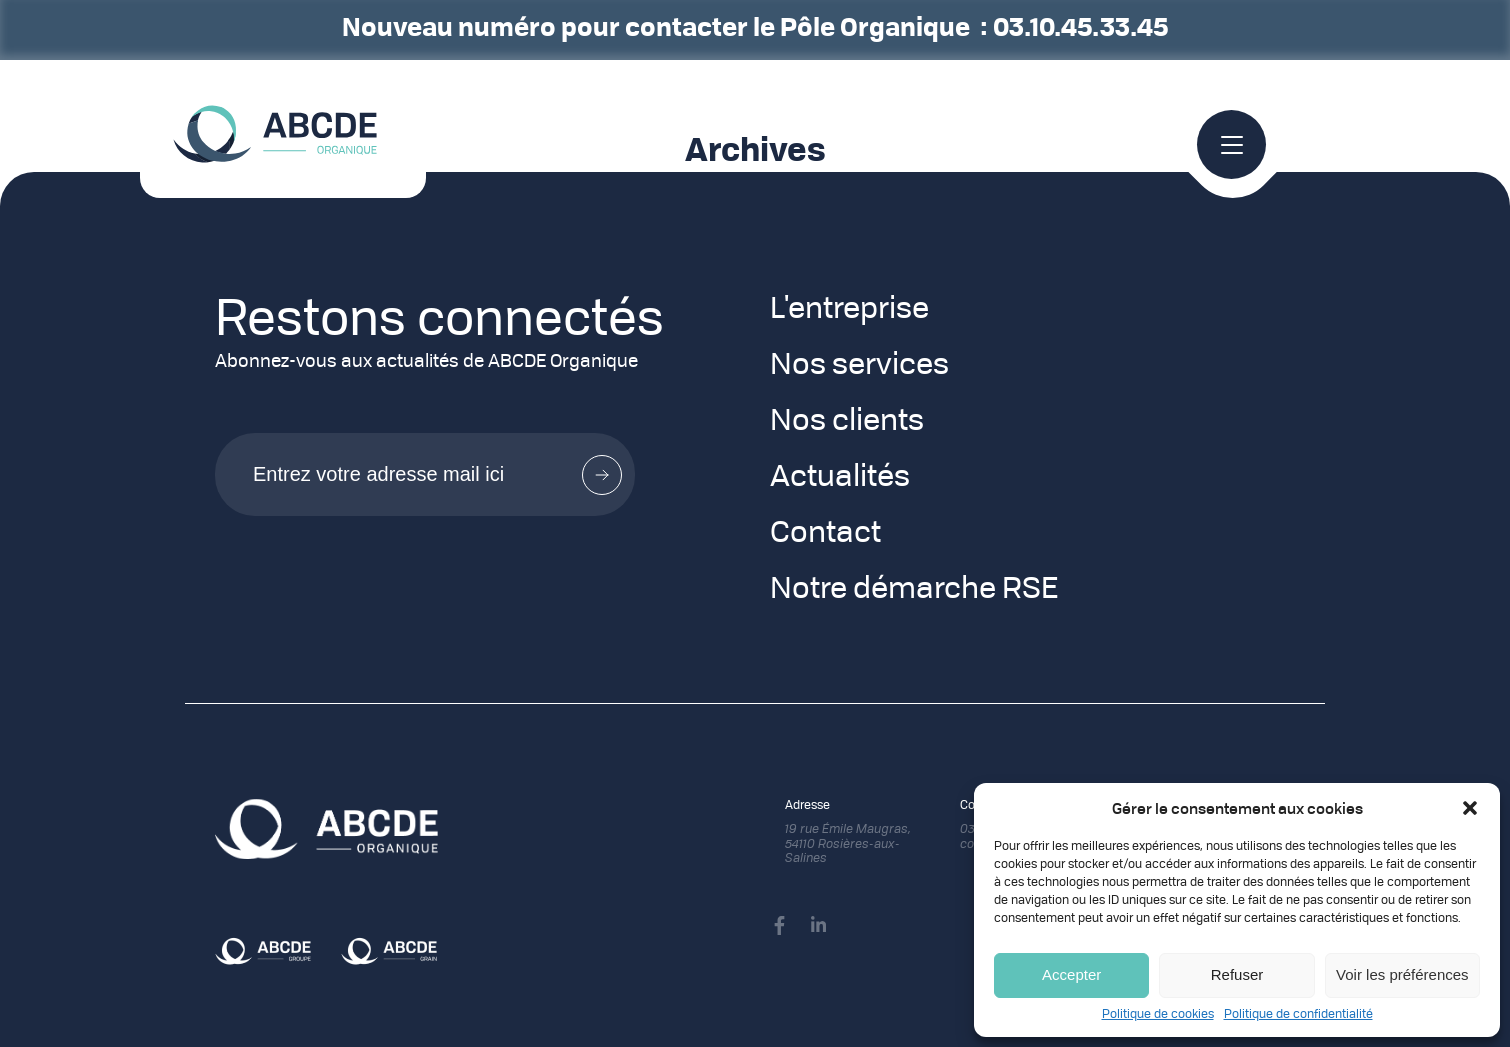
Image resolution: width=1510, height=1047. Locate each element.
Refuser (1237, 974)
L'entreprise (849, 310)
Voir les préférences (1402, 974)
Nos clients (847, 422)
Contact (825, 534)
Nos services (859, 366)
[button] (1470, 808)
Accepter (1071, 974)
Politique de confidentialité (1298, 1015)
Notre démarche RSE (914, 590)
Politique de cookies (1158, 1015)
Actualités (840, 478)
